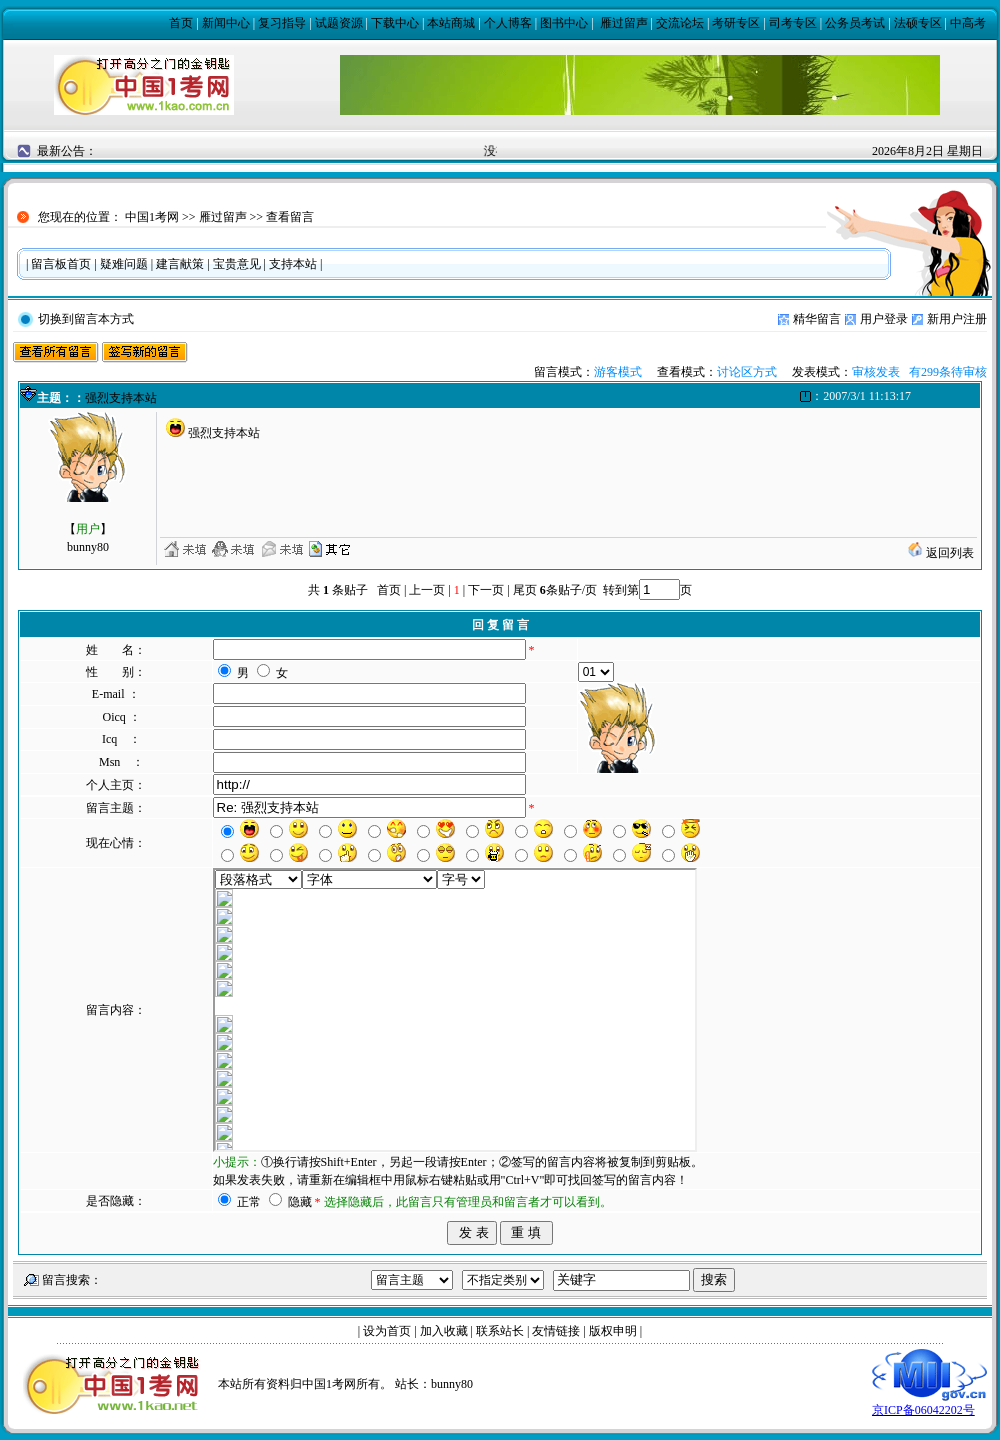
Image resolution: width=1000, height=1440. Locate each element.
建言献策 (180, 264)
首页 (181, 23)
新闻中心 (226, 23)
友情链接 (556, 1331)
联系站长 (500, 1331)
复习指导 (282, 23)
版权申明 (613, 1331)
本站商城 (451, 23)
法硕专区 (918, 23)
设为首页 (387, 1331)
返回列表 (941, 553)
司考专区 (793, 23)
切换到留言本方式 (86, 319)
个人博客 (508, 23)
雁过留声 (624, 23)
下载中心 (395, 23)
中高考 (968, 23)
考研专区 (736, 23)
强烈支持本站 (121, 398)
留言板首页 (61, 264)
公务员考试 (855, 23)
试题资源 (339, 23)
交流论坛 (680, 23)
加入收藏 (444, 1331)
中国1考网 (152, 217)
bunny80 (452, 1384)
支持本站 (293, 264)
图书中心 (564, 23)
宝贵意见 (237, 264)
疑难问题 (124, 264)
